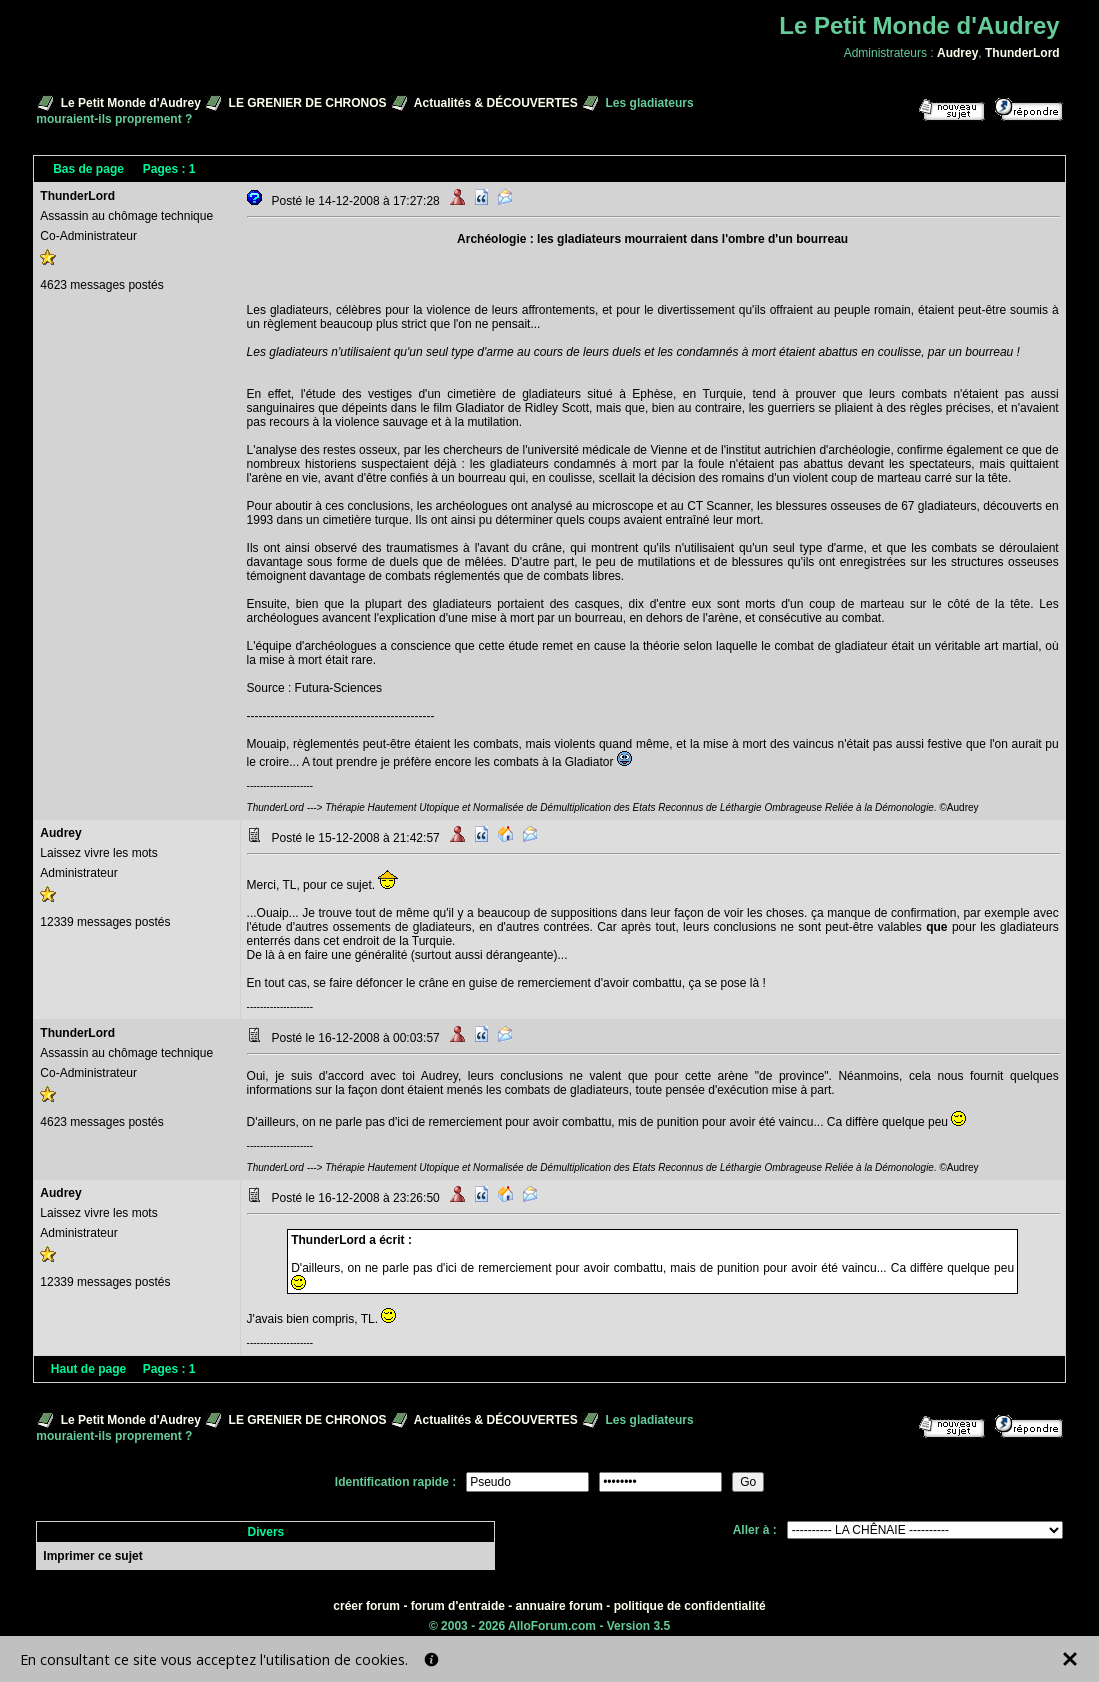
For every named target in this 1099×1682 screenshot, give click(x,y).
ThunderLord (1022, 53)
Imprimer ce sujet (92, 1556)
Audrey (957, 53)
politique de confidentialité (690, 1606)
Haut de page (88, 1369)
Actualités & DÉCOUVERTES (496, 103)
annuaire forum (559, 1606)
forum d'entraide (458, 1606)
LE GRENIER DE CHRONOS (308, 103)
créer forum (366, 1606)
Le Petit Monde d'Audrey (131, 103)
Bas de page (88, 169)
